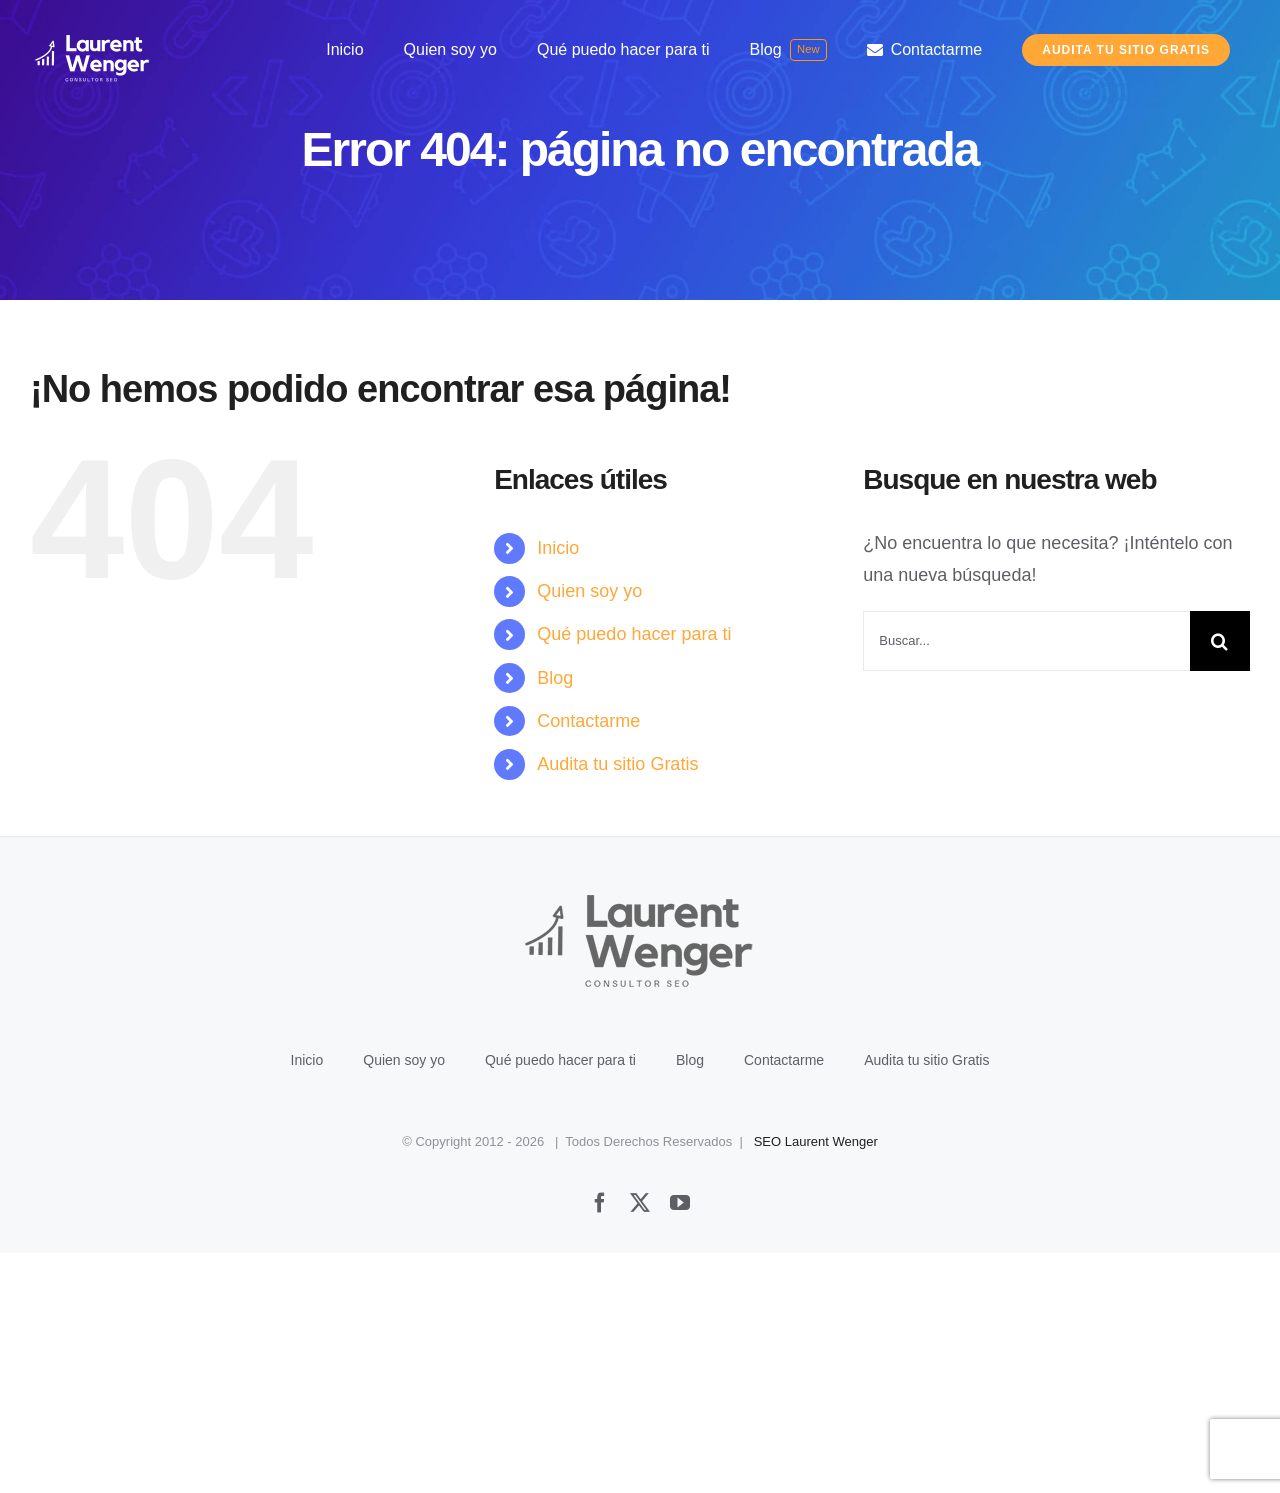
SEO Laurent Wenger (816, 1381)
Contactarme (588, 721)
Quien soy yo (589, 591)
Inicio (558, 548)
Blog (555, 678)
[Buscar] (1220, 641)
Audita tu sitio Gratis (617, 764)
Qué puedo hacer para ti (634, 634)
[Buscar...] (1026, 641)
